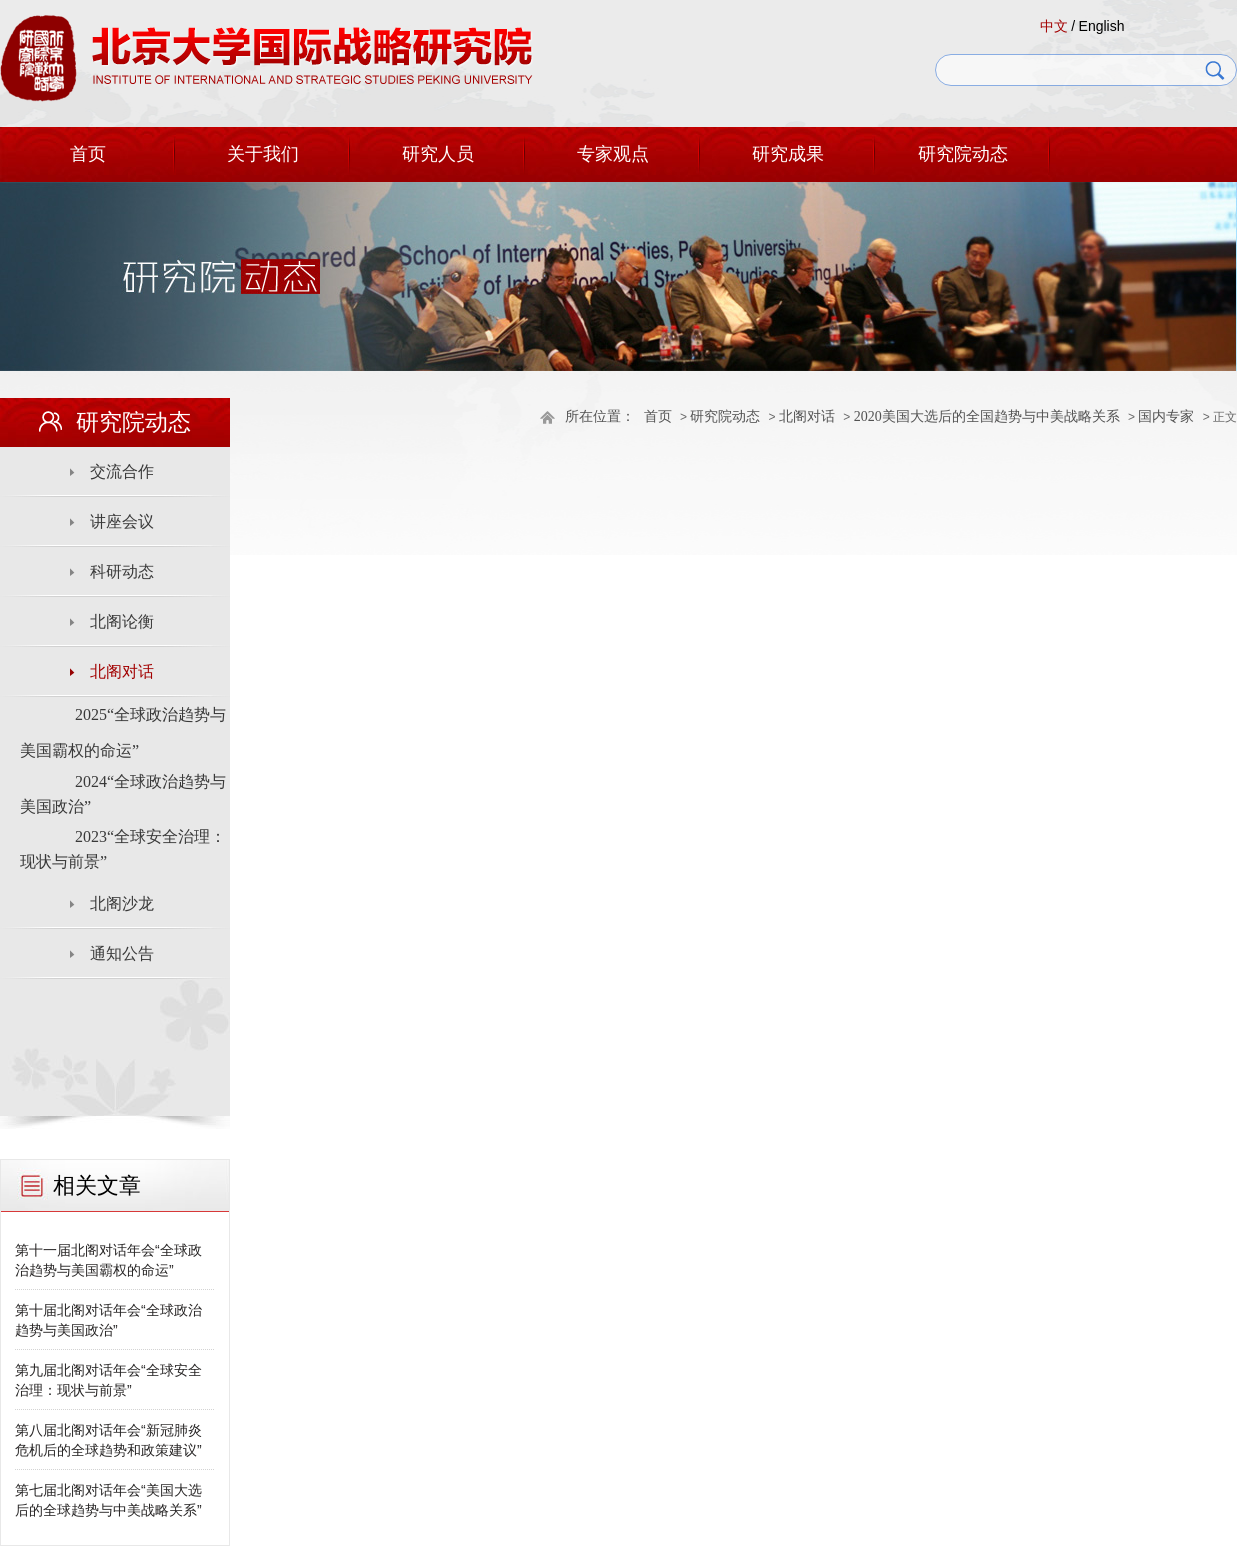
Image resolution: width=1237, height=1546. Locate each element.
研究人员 (438, 154)
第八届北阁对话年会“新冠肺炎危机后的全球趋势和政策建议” (108, 1440)
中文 (1054, 26)
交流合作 (122, 471)
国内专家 (1166, 416)
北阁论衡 (122, 621)
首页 (88, 154)
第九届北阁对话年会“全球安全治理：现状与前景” (108, 1380)
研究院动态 (963, 154)
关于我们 (263, 154)
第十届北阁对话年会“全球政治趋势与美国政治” (108, 1320)
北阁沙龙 (122, 903)
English (1102, 26)
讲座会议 (122, 521)
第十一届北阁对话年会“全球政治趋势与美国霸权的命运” (108, 1260)
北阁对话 (807, 416)
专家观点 (613, 154)
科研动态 (122, 571)
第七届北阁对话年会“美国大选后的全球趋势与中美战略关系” (108, 1500)
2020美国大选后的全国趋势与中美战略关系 (987, 416)
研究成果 (788, 154)
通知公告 (122, 953)
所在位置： (600, 416)
